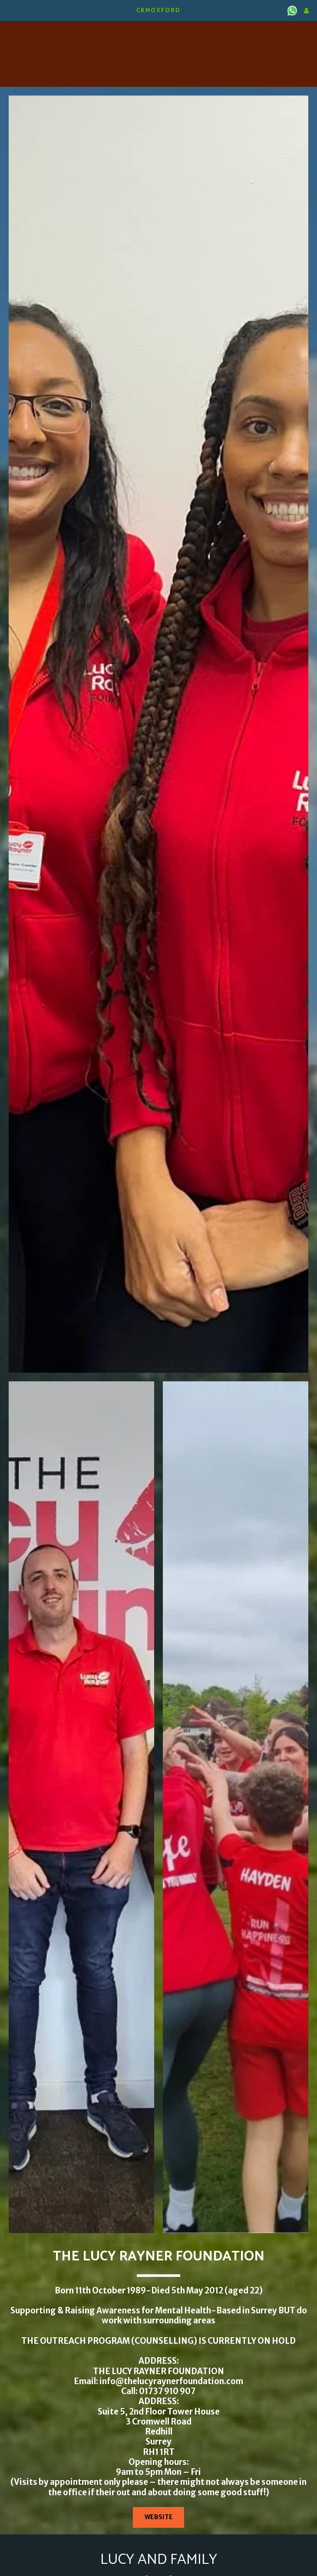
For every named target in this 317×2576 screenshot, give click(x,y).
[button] (9, 10)
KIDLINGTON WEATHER (158, 32)
